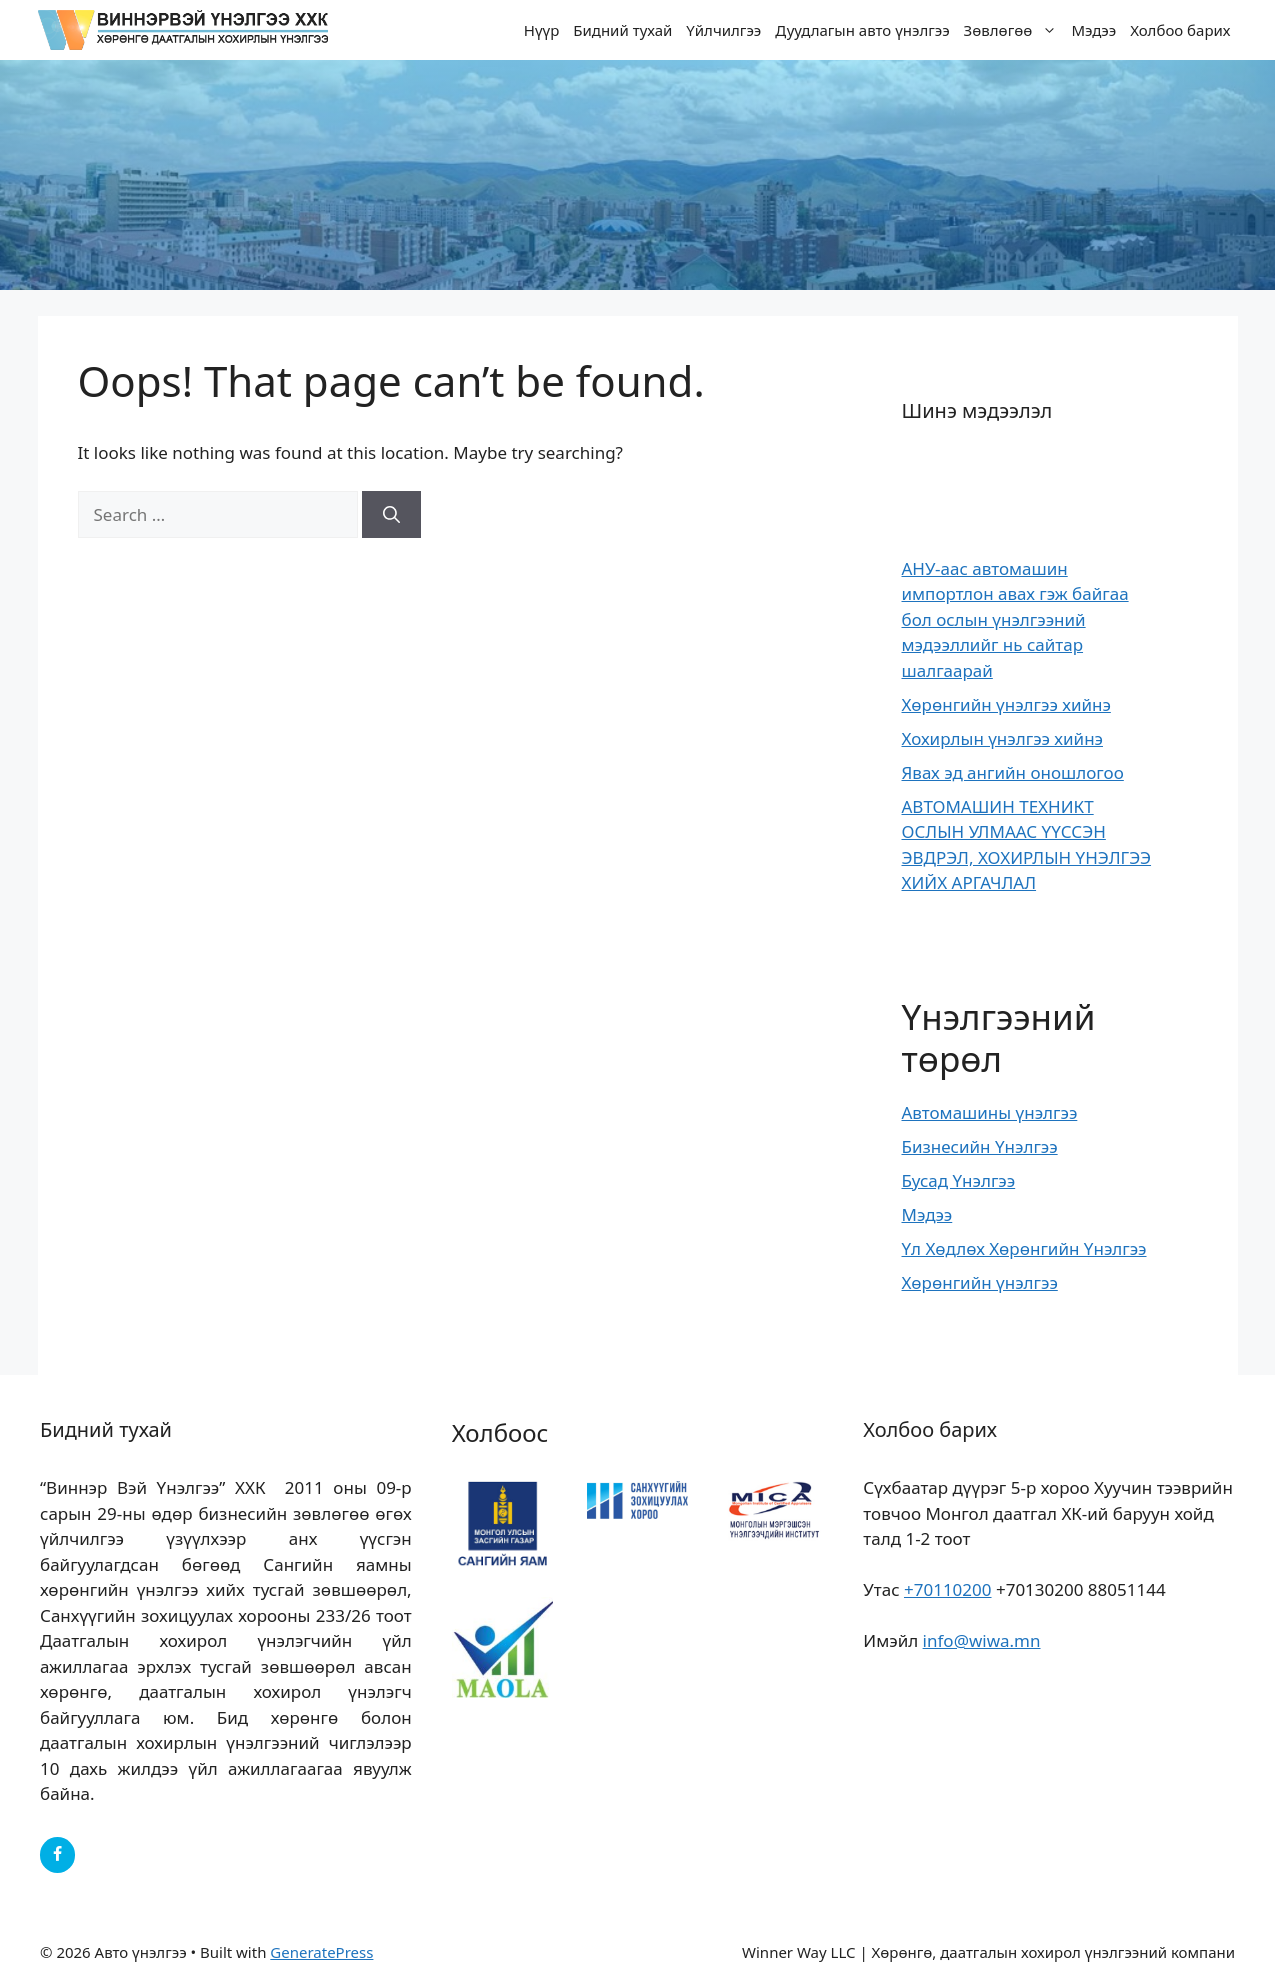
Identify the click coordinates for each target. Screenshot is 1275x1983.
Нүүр (542, 30)
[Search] (391, 515)
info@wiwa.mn (982, 1640)
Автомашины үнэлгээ (990, 1112)
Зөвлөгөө (1014, 30)
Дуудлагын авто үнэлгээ (862, 30)
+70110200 (948, 1589)
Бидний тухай (622, 30)
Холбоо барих (1180, 30)
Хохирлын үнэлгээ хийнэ (1002, 738)
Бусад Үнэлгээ (959, 1180)
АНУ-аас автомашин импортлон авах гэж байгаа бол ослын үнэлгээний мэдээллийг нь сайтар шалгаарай (1015, 619)
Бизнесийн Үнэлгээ (980, 1146)
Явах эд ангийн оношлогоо (1013, 772)
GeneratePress (321, 1952)
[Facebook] (57, 1855)
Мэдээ (1093, 30)
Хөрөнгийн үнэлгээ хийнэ (1006, 704)
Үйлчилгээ (723, 30)
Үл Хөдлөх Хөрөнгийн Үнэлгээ (1024, 1248)
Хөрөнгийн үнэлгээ (980, 1282)
